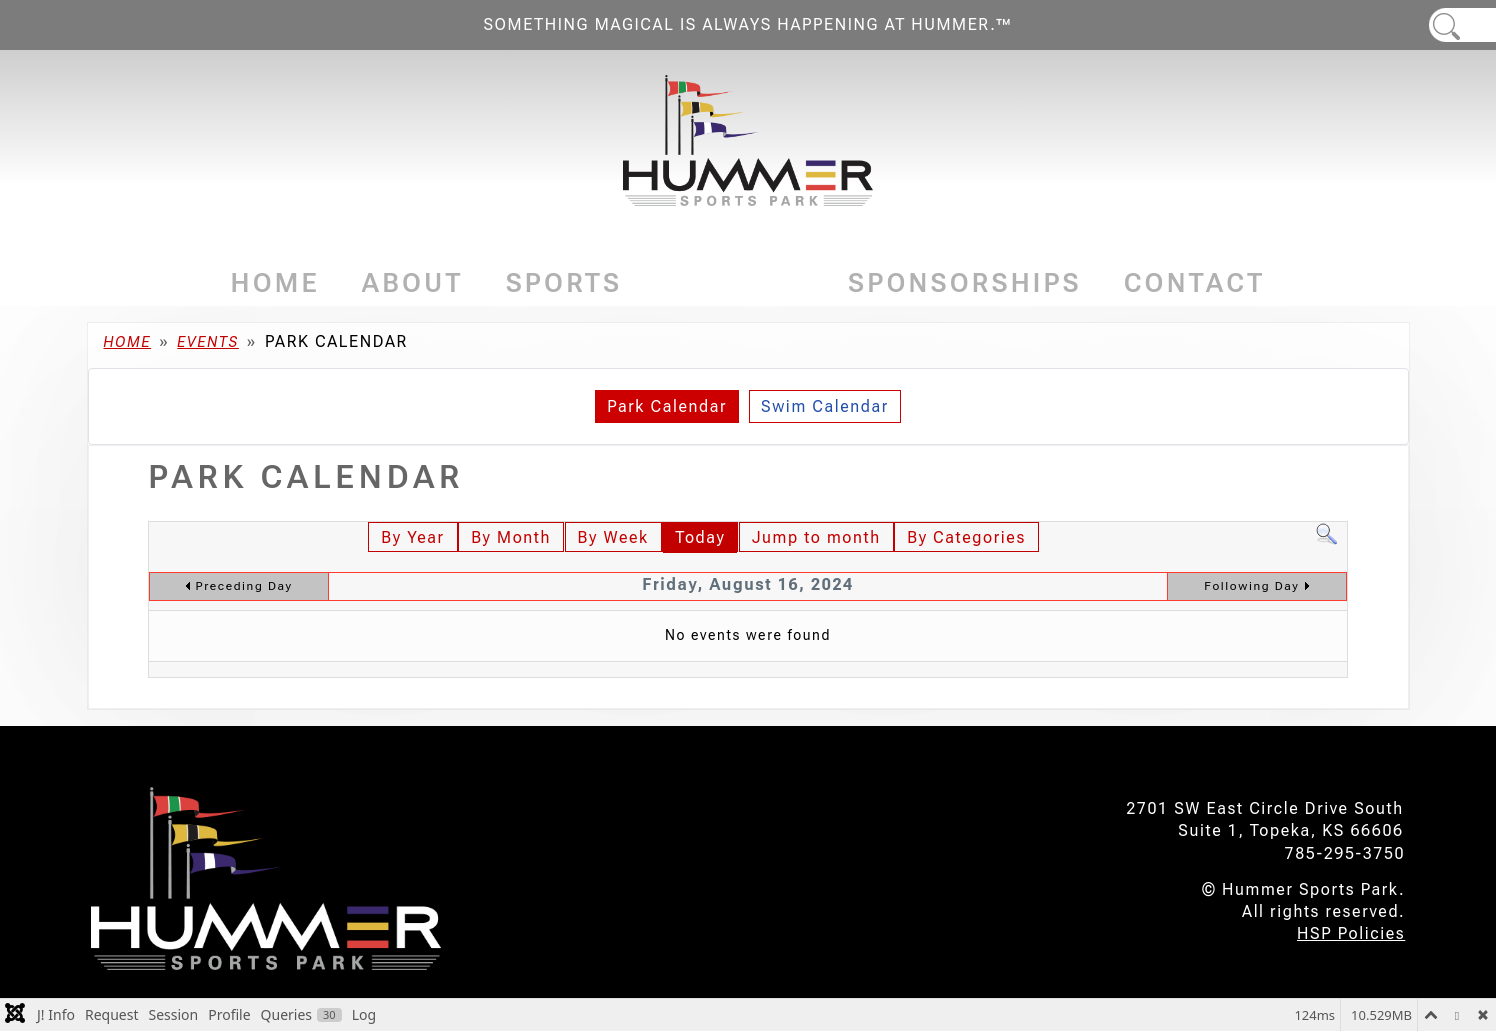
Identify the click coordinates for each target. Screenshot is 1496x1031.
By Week (613, 537)
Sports (564, 283)
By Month (511, 537)
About (413, 283)
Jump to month (816, 537)
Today (700, 537)
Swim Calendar (825, 406)
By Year (412, 537)
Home (275, 283)
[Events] (799, 283)
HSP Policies (1351, 933)
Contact (1195, 283)
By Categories (966, 537)
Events (735, 283)
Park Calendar (667, 406)
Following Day (1251, 586)
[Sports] (628, 283)
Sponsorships (965, 283)
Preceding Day (244, 586)
